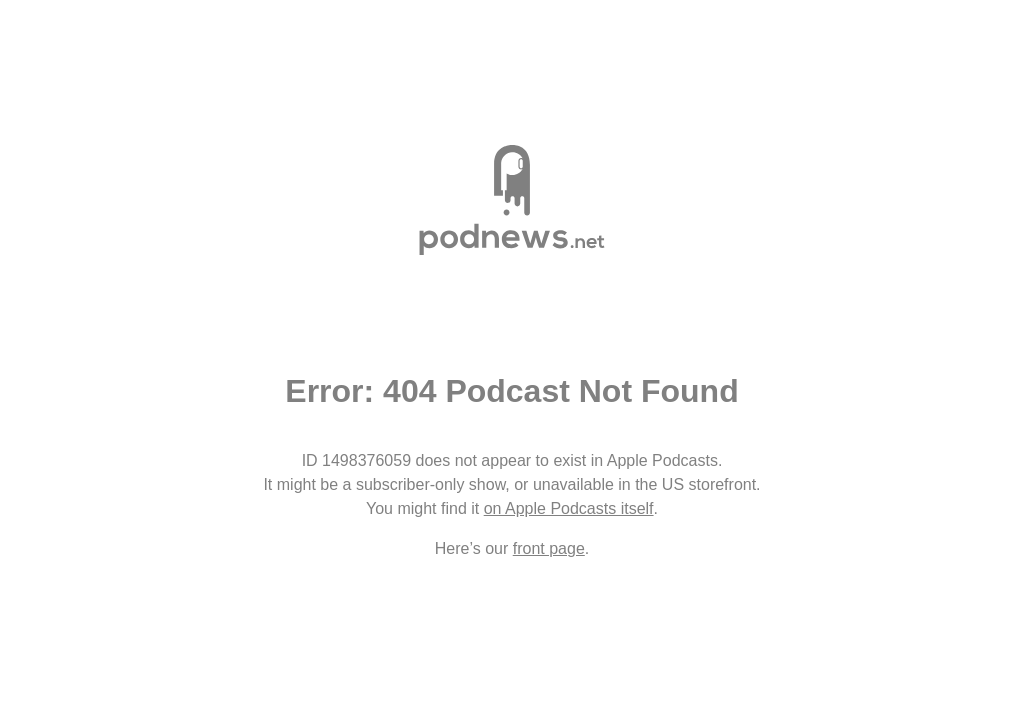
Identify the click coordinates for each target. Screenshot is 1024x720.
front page (549, 548)
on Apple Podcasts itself (569, 508)
